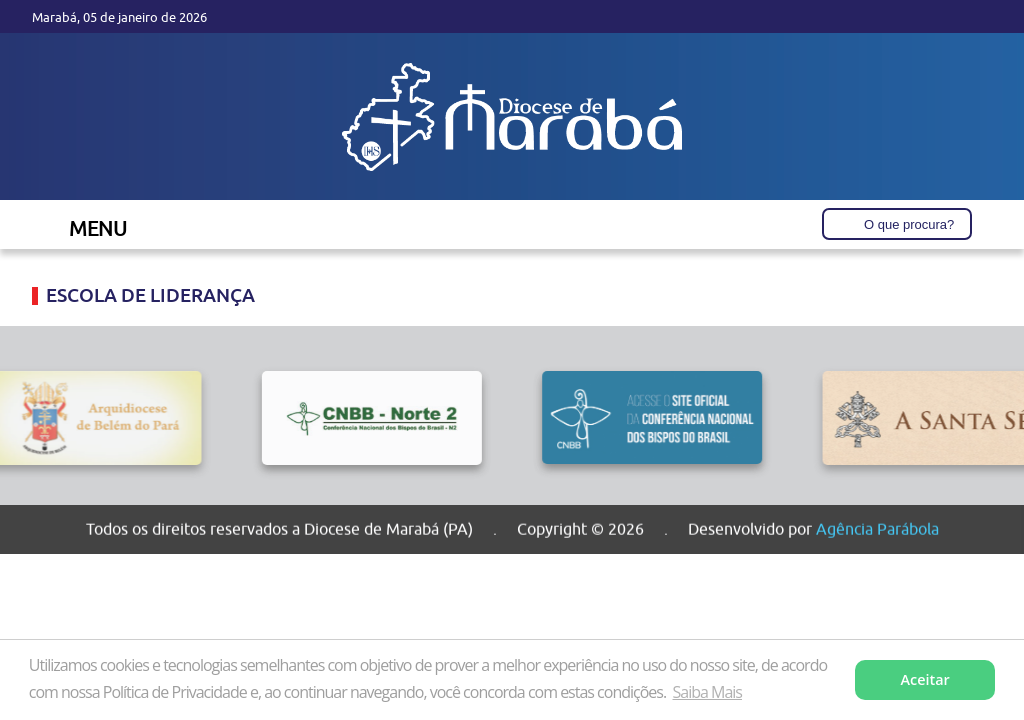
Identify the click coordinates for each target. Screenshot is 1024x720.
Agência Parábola (877, 529)
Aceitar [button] (925, 679)
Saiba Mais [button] (707, 692)
